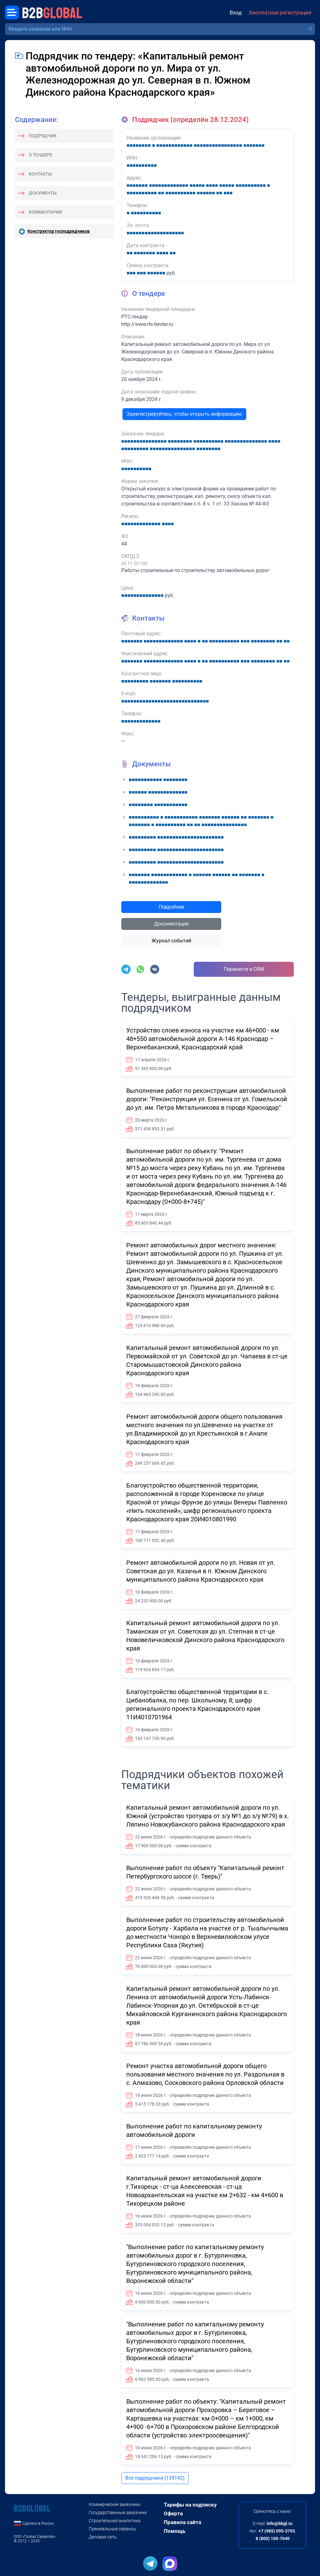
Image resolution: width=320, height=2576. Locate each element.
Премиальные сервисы (112, 2528)
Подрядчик (43, 135)
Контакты (40, 173)
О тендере (40, 154)
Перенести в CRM (244, 969)
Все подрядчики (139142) (155, 2478)
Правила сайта (182, 2522)
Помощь (174, 2531)
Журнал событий (171, 941)
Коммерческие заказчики (114, 2504)
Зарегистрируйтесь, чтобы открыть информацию (184, 414)
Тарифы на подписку (190, 2505)
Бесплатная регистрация (280, 12)
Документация (171, 924)
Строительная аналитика (115, 2520)
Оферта (173, 2513)
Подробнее (171, 907)
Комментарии (45, 212)
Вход (236, 12)
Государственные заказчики (118, 2512)
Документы (43, 192)
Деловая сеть (103, 2536)
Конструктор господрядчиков (59, 231)
